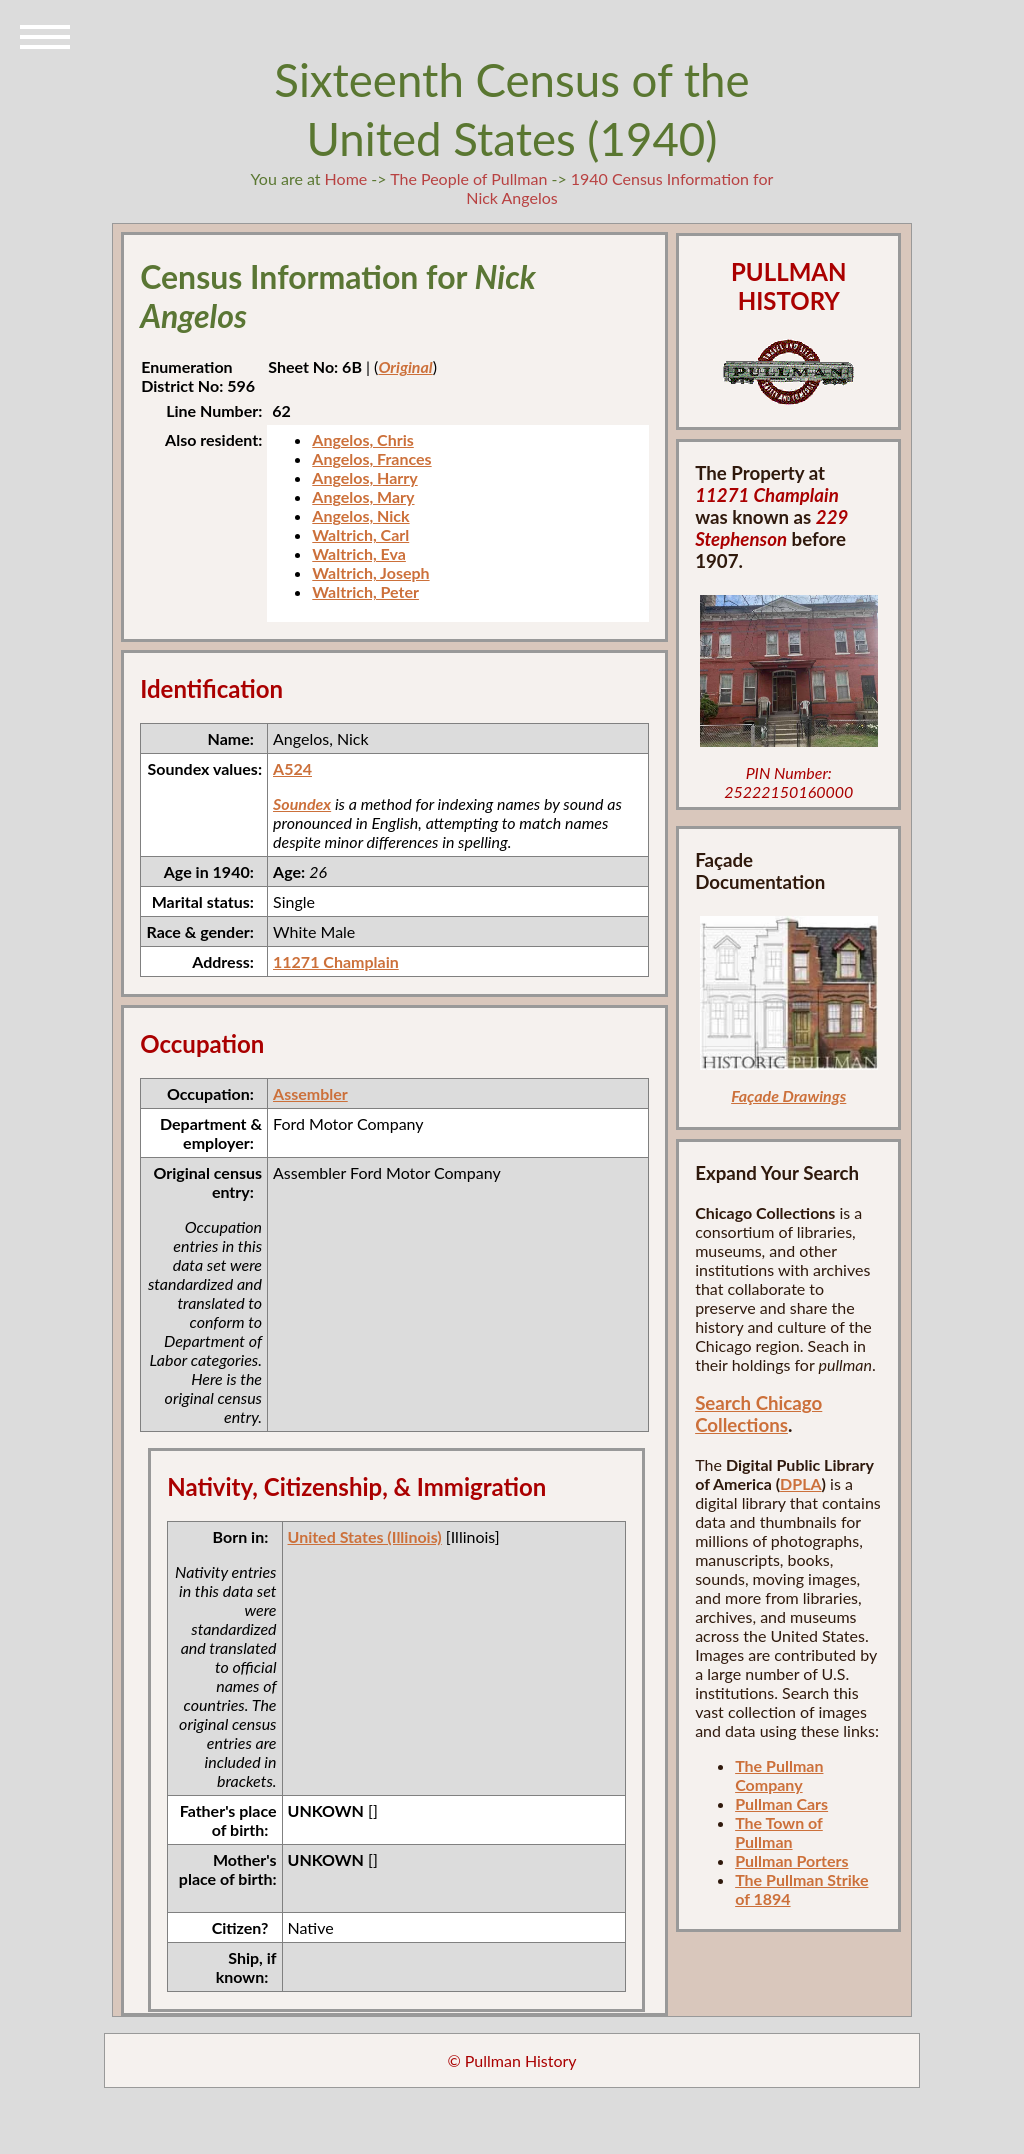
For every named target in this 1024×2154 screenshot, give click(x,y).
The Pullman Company (779, 1775)
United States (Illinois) (365, 1536)
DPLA (801, 1483)
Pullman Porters (791, 1860)
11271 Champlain (336, 961)
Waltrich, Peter (365, 591)
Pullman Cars (781, 1803)
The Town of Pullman (779, 1832)
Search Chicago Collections (758, 1414)
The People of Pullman (468, 178)
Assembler (310, 1093)
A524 (292, 768)
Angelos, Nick (360, 515)
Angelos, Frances (371, 458)
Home (346, 178)
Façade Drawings (788, 1095)
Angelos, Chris (362, 439)
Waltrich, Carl (360, 534)
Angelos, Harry (364, 477)
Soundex (302, 803)
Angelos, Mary (363, 496)
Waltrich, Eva (359, 553)
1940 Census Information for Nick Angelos (619, 188)
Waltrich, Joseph (370, 572)
